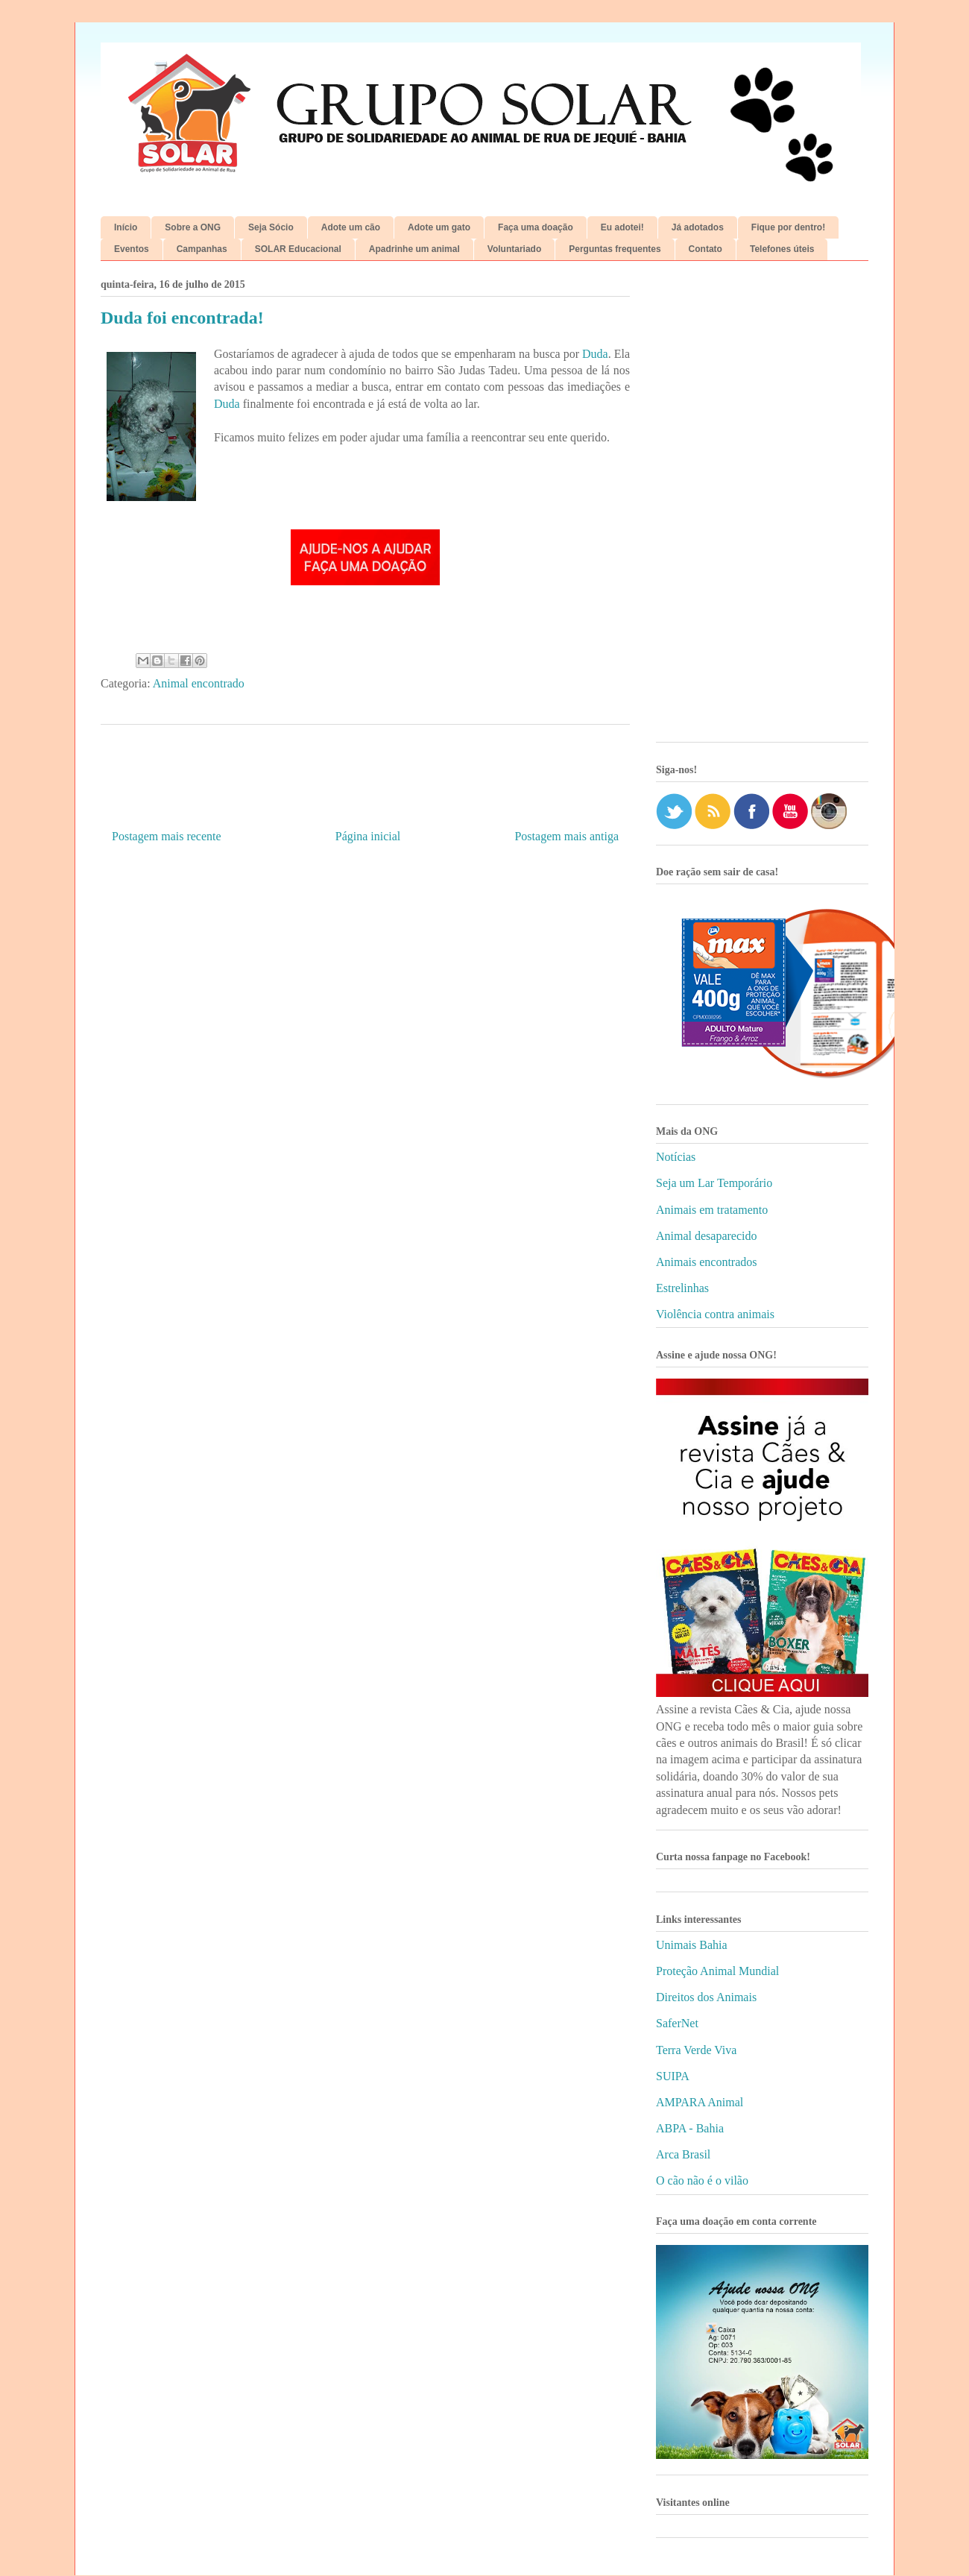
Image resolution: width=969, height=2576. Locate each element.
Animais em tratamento (712, 1209)
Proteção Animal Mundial (717, 1971)
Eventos (131, 249)
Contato (705, 249)
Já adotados (698, 227)
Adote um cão (350, 227)
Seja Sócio (271, 227)
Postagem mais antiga (566, 836)
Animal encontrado (198, 683)
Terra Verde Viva (696, 2050)
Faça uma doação (535, 227)
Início (125, 227)
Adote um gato (439, 227)
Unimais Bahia (691, 1945)
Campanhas (202, 249)
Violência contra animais (715, 1314)
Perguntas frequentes (614, 249)
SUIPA (672, 2076)
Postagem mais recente (166, 836)
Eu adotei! (622, 227)
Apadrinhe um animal (414, 249)
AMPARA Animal (699, 2102)
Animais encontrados (706, 1262)
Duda (595, 353)
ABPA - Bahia (690, 2128)
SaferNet (677, 2023)
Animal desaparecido (706, 1235)
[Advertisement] (762, 507)
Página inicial (368, 836)
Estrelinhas (682, 1288)
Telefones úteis (782, 249)
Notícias (675, 1156)
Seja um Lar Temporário (714, 1183)
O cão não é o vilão (702, 2180)
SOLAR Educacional (298, 249)
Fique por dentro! (788, 227)
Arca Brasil (683, 2154)
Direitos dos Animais (706, 1997)
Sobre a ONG (193, 227)
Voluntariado (514, 249)
